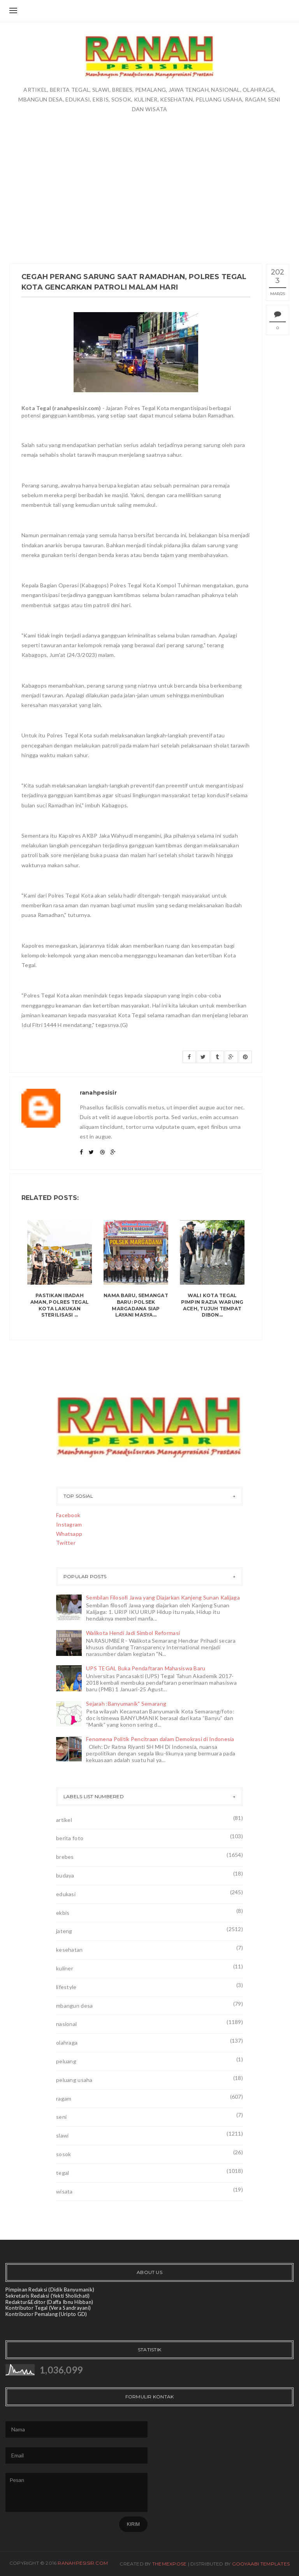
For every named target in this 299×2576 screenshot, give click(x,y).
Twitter (66, 1542)
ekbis (62, 1912)
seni (61, 2116)
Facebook (68, 1515)
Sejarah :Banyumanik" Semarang (126, 1703)
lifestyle (66, 1987)
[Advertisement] (149, 172)
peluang (66, 2061)
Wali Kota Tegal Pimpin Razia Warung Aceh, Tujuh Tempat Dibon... (212, 1305)
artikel (64, 1819)
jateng (64, 1931)
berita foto (69, 1838)
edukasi (66, 1894)
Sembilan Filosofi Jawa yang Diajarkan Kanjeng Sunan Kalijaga (163, 1597)
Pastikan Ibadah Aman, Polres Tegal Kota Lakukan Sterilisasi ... (59, 1305)
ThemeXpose (169, 2564)
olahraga (66, 2042)
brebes (65, 1856)
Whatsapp (69, 1533)
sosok (63, 2154)
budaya (65, 1875)
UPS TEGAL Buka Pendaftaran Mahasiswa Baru (145, 1668)
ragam (63, 2098)
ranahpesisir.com (83, 2563)
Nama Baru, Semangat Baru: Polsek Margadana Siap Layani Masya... (136, 1305)
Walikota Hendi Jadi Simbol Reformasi (133, 1632)
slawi (62, 2135)
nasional (66, 2024)
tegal (62, 2172)
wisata (64, 2191)
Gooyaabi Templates (261, 2564)
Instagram (69, 1524)
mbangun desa (74, 2005)
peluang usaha (74, 2080)
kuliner (64, 1968)
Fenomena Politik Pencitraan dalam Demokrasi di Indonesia (160, 1739)
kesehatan (69, 1949)
